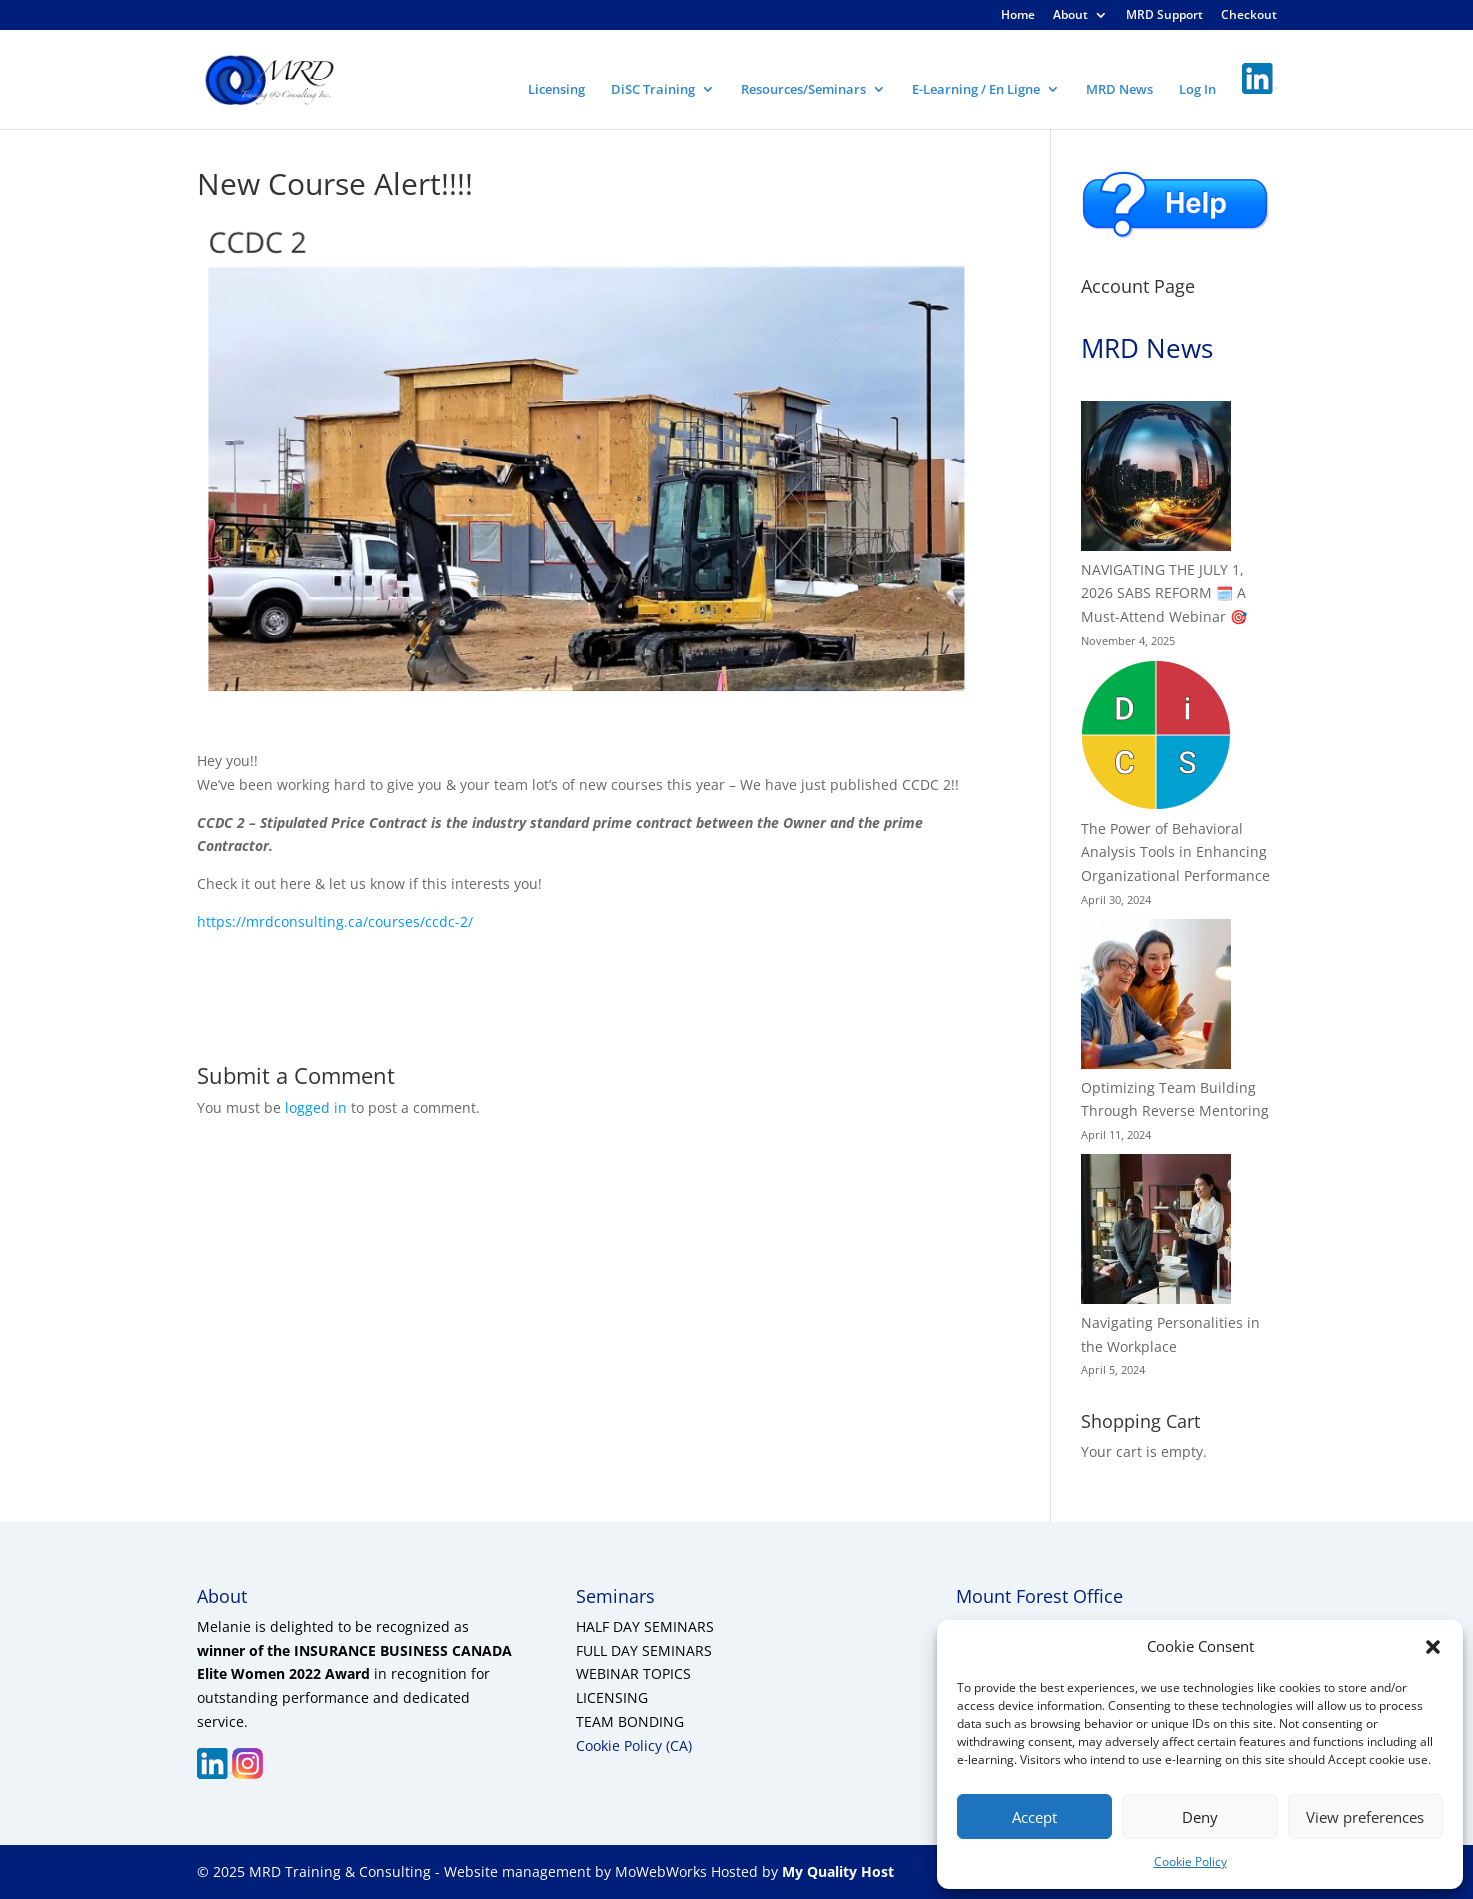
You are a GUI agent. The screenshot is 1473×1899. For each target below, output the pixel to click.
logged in (316, 1107)
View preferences (1365, 1817)
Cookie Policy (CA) (634, 1745)
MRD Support (1164, 16)
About (1070, 16)
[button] (1433, 1647)
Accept (1034, 1817)
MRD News (1119, 90)
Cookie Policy (1190, 1861)
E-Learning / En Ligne (976, 90)
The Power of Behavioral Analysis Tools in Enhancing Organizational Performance (1175, 852)
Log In (1197, 90)
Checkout (1249, 16)
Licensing (556, 90)
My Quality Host (836, 1871)
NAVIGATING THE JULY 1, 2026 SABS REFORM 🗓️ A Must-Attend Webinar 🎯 (1164, 593)
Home (1018, 16)
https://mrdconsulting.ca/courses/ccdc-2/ (335, 921)
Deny (1200, 1817)
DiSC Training (653, 90)
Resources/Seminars (803, 90)
